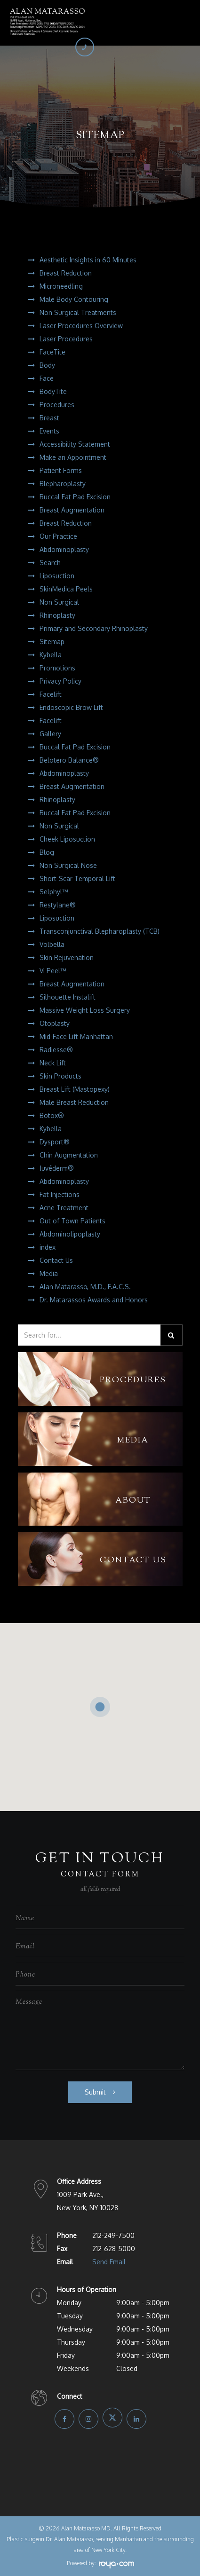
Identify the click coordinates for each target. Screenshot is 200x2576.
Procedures (57, 405)
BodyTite (53, 391)
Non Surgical (59, 602)
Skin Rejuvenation (67, 957)
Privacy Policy (60, 681)
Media (49, 1273)
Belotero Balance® (69, 760)
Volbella (52, 944)
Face (47, 378)
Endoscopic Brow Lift (71, 707)
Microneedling (61, 286)
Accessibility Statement (75, 444)
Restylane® (58, 905)
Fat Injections (60, 1194)
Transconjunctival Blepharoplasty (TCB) (100, 931)
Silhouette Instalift (68, 997)
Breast (49, 418)
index (48, 1247)
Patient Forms (61, 470)
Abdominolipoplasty (70, 1234)
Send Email (109, 2262)
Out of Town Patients (72, 1221)
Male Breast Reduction (74, 1102)
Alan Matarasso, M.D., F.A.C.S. (85, 1287)
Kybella (51, 655)
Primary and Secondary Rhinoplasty (94, 628)
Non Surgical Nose (68, 865)
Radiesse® (56, 1050)
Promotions (57, 668)
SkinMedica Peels (66, 589)
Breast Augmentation (72, 510)
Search (50, 563)
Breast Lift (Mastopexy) (75, 1089)
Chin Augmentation (69, 1155)
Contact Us (56, 1260)
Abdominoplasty (64, 549)
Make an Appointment (73, 457)
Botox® (52, 1115)
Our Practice (58, 536)
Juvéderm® (57, 1168)
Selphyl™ (54, 892)
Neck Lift (53, 1063)
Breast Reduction (66, 273)
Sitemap (52, 642)
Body (47, 365)
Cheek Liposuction (67, 839)
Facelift (51, 694)
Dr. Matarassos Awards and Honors (94, 1300)
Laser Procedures (66, 339)
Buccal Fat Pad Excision (75, 497)
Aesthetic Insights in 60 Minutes (88, 260)
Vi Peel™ (53, 971)
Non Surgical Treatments (78, 312)
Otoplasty (55, 1023)
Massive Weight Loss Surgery (85, 1010)
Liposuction (57, 576)
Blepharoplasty (63, 484)
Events (49, 431)
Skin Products (60, 1076)
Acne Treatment (64, 1208)
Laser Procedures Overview (81, 326)
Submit (95, 2092)
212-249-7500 (113, 2235)
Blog (47, 852)
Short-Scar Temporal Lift (77, 878)
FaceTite (52, 352)
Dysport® (55, 1142)
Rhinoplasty (57, 615)
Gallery (50, 734)
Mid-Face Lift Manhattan (76, 1036)
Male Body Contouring (74, 299)
